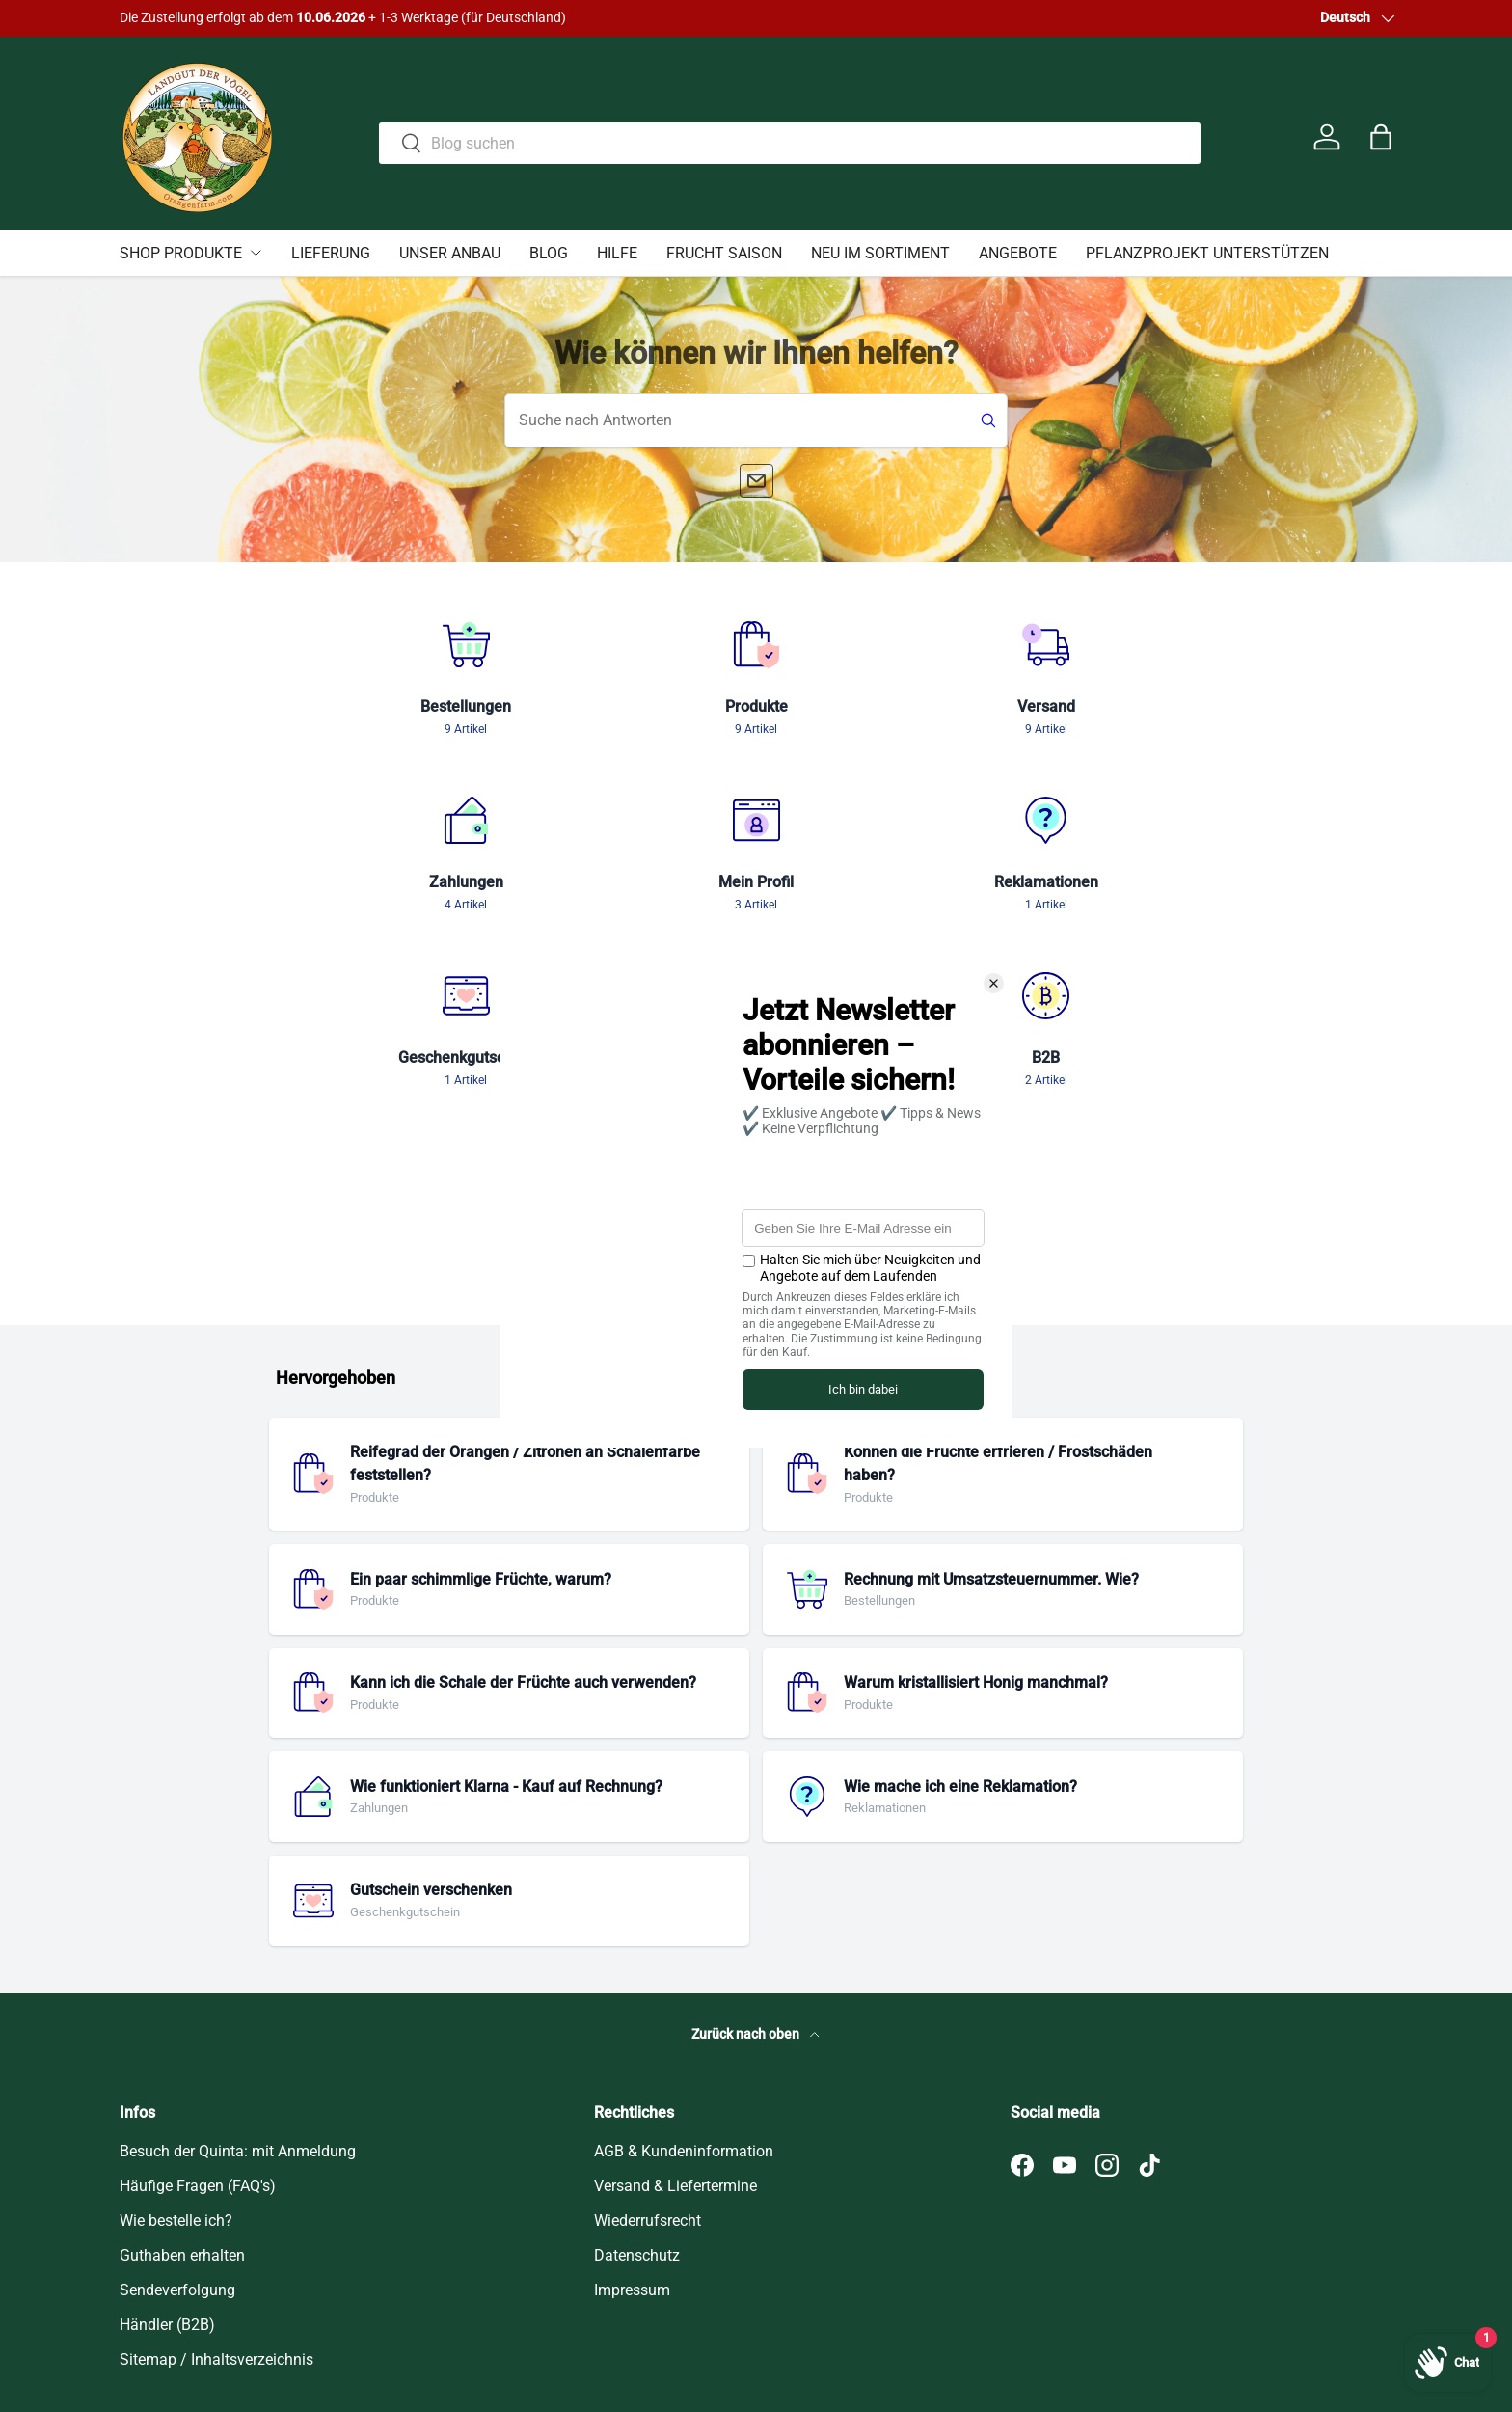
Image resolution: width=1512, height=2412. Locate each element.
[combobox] (790, 132)
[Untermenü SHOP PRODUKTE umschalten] (255, 252)
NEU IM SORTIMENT (880, 253)
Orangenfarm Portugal (221, 2326)
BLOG (548, 253)
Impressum (632, 2114)
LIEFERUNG (330, 253)
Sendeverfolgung (177, 2114)
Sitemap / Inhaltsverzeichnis (216, 2184)
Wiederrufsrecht (647, 2045)
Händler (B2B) (167, 2149)
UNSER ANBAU (449, 253)
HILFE (617, 253)
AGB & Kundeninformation (683, 1975)
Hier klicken (274, 18)
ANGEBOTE (1018, 253)
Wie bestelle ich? (176, 2045)
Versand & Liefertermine (675, 2010)
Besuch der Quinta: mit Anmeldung (238, 1975)
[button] (1381, 137)
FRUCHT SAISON (724, 253)
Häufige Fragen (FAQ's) (198, 2010)
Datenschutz (637, 2080)
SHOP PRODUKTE (181, 253)
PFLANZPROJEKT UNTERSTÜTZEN (1207, 253)
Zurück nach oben (756, 1859)
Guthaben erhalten (182, 2080)
